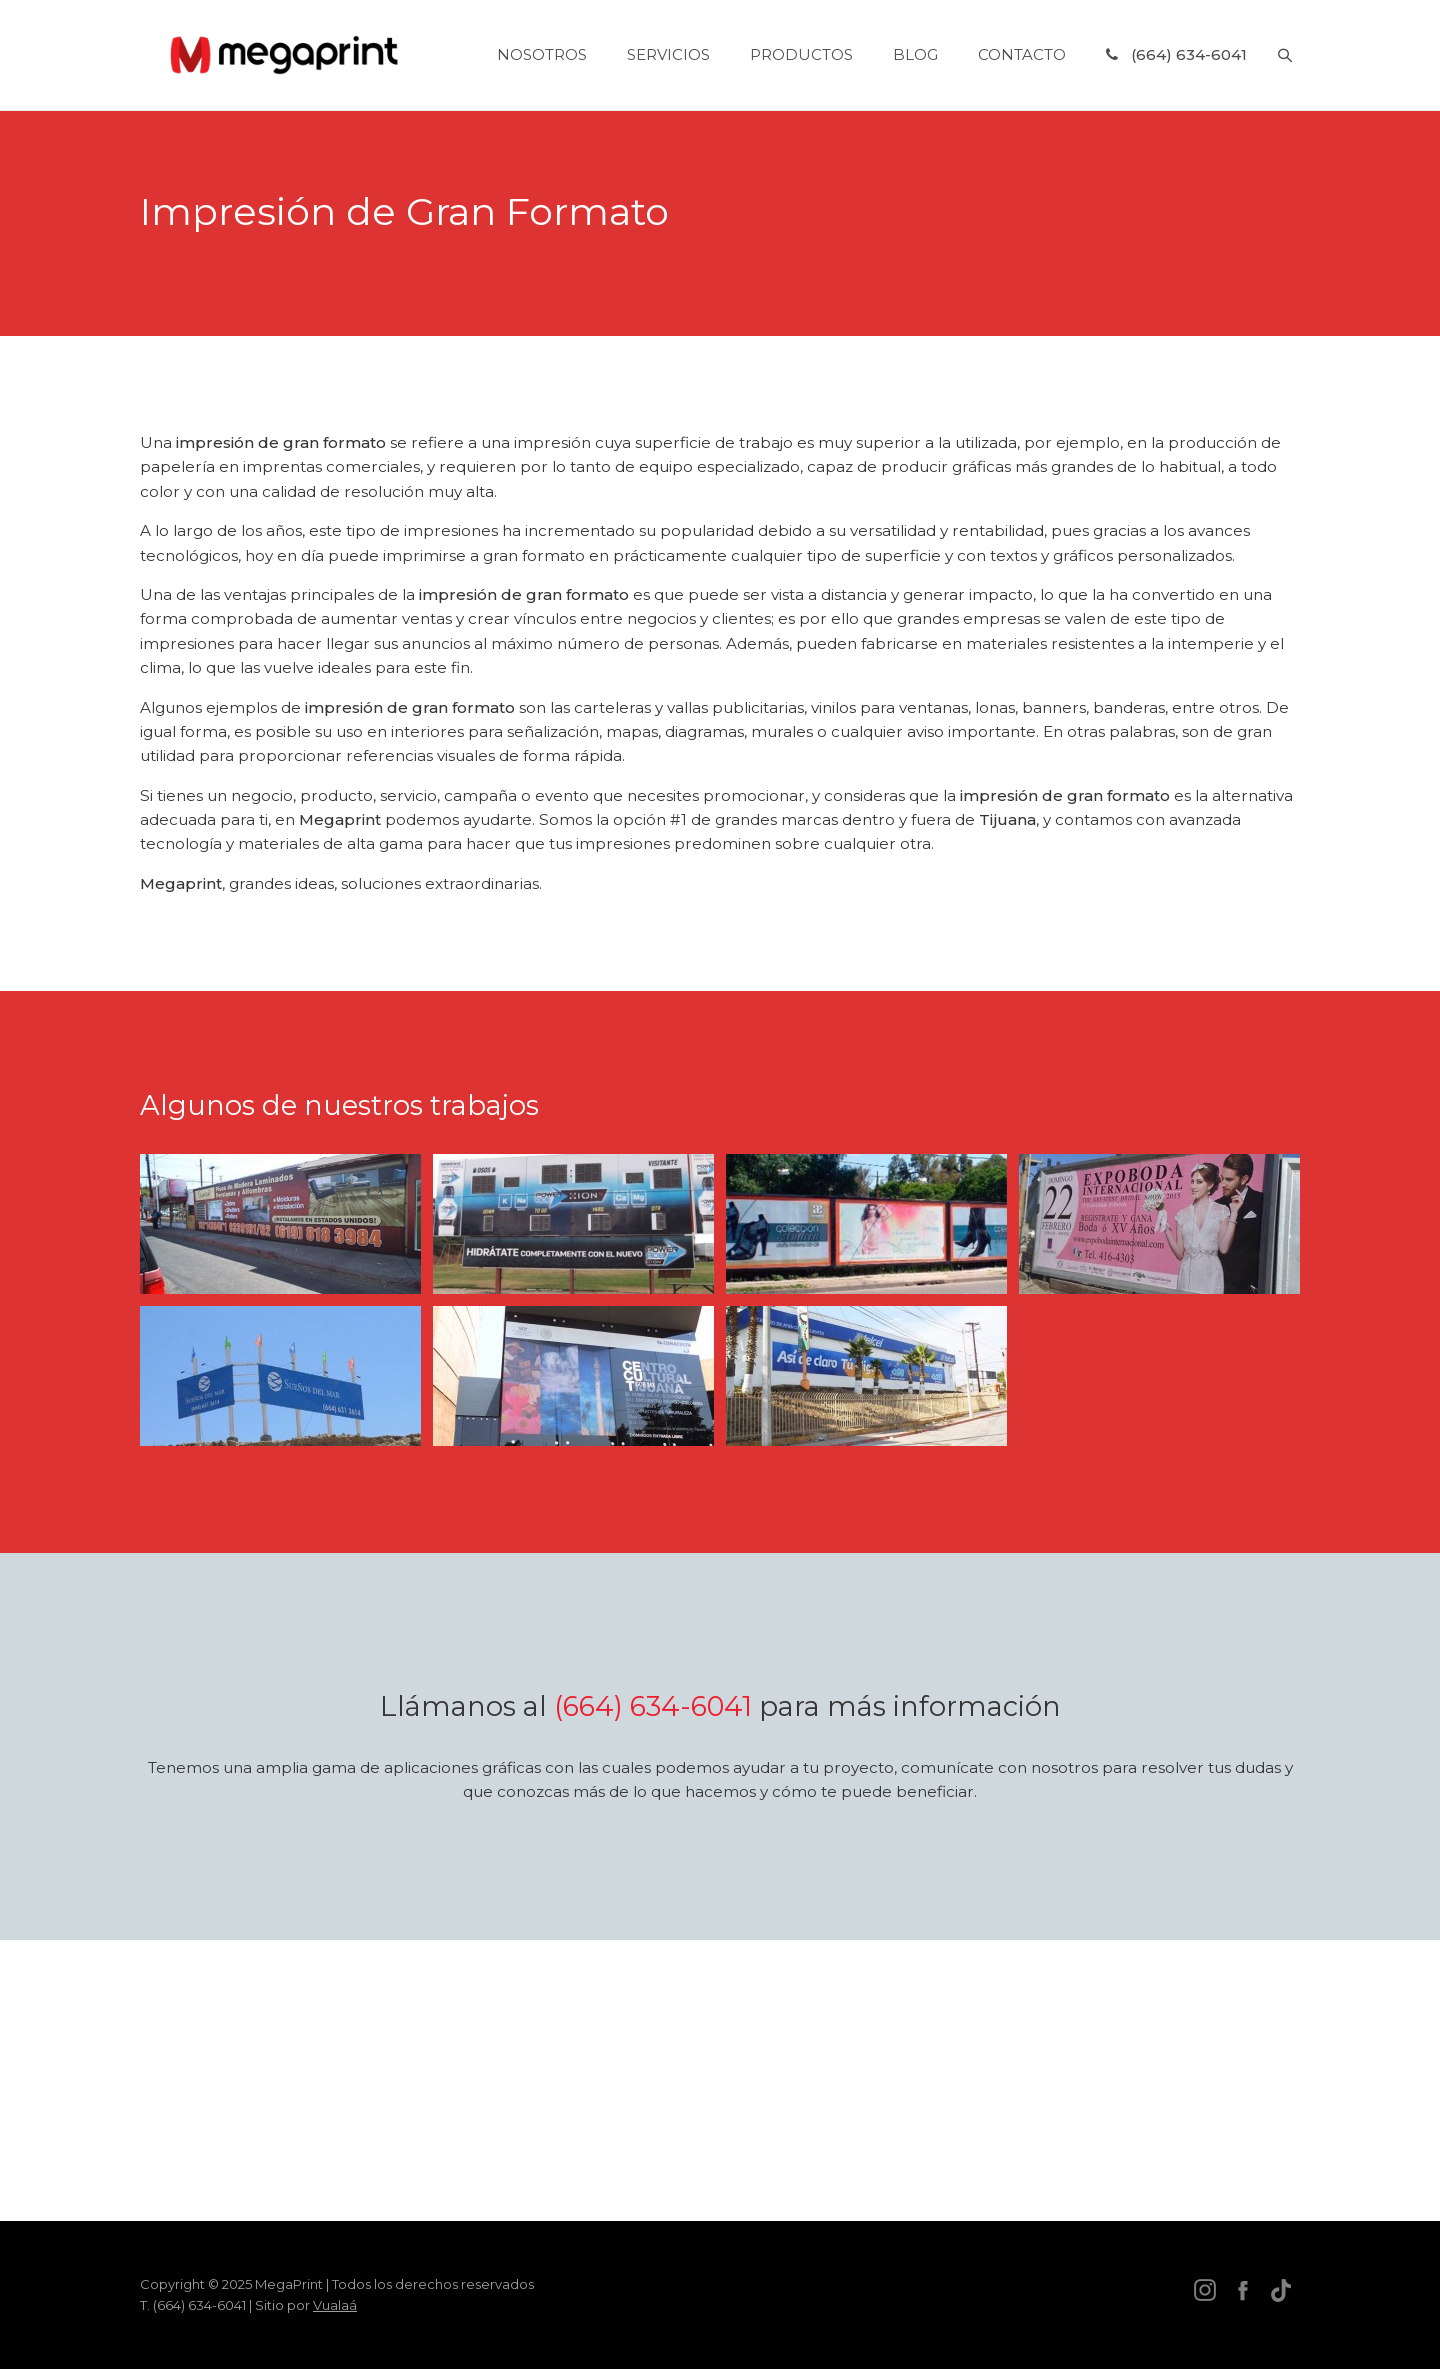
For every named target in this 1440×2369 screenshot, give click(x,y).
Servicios (668, 55)
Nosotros (542, 55)
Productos (801, 55)
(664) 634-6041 (653, 1706)
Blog (915, 55)
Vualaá (335, 2305)
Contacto (1022, 55)
